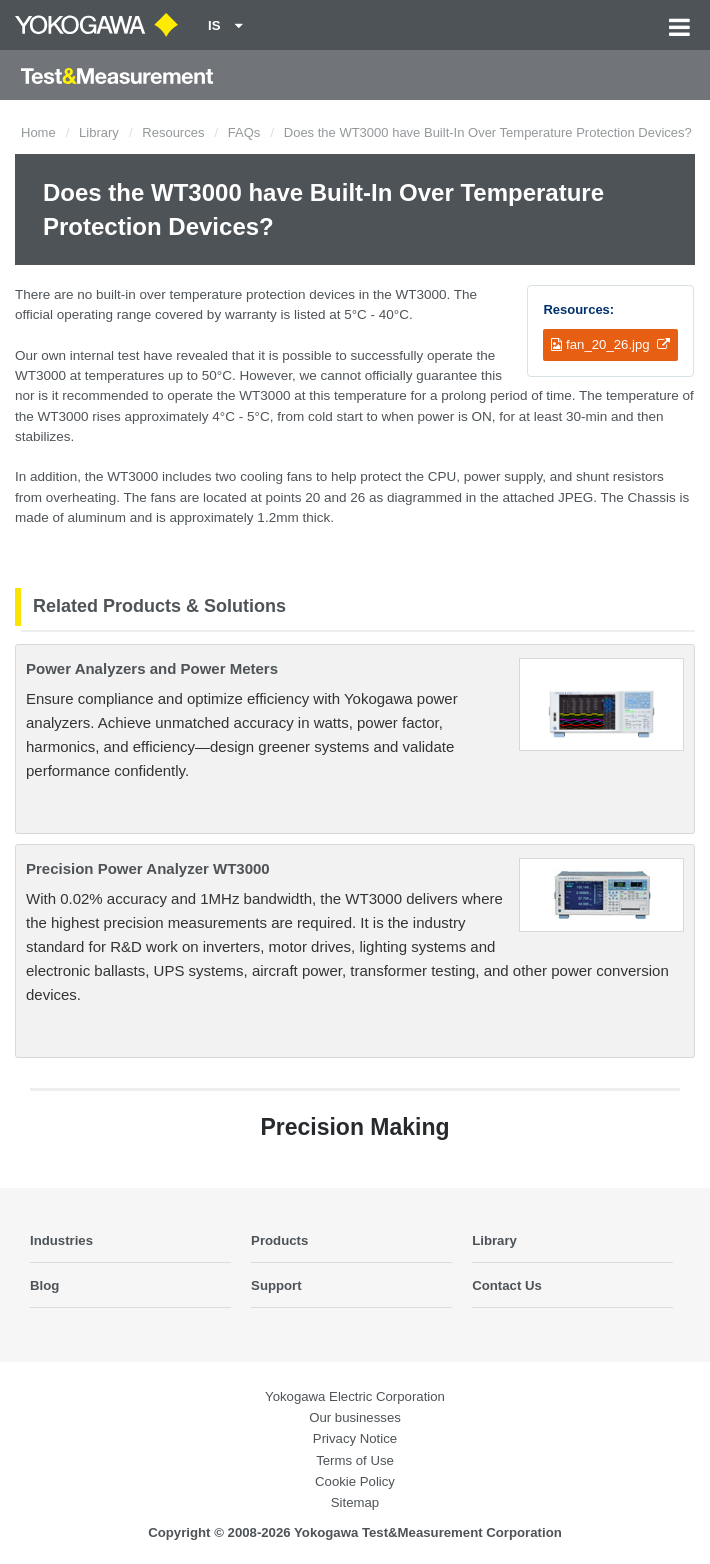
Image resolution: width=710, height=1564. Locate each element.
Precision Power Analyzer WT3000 (148, 868)
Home (38, 132)
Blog (44, 1285)
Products (279, 1240)
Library (99, 132)
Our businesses (355, 1417)
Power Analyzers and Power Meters (152, 668)
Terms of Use (355, 1460)
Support (276, 1285)
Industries (61, 1240)
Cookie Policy (355, 1481)
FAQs (244, 132)
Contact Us (507, 1285)
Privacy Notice (355, 1438)
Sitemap (355, 1502)
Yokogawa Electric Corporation (355, 1396)
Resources (173, 132)
